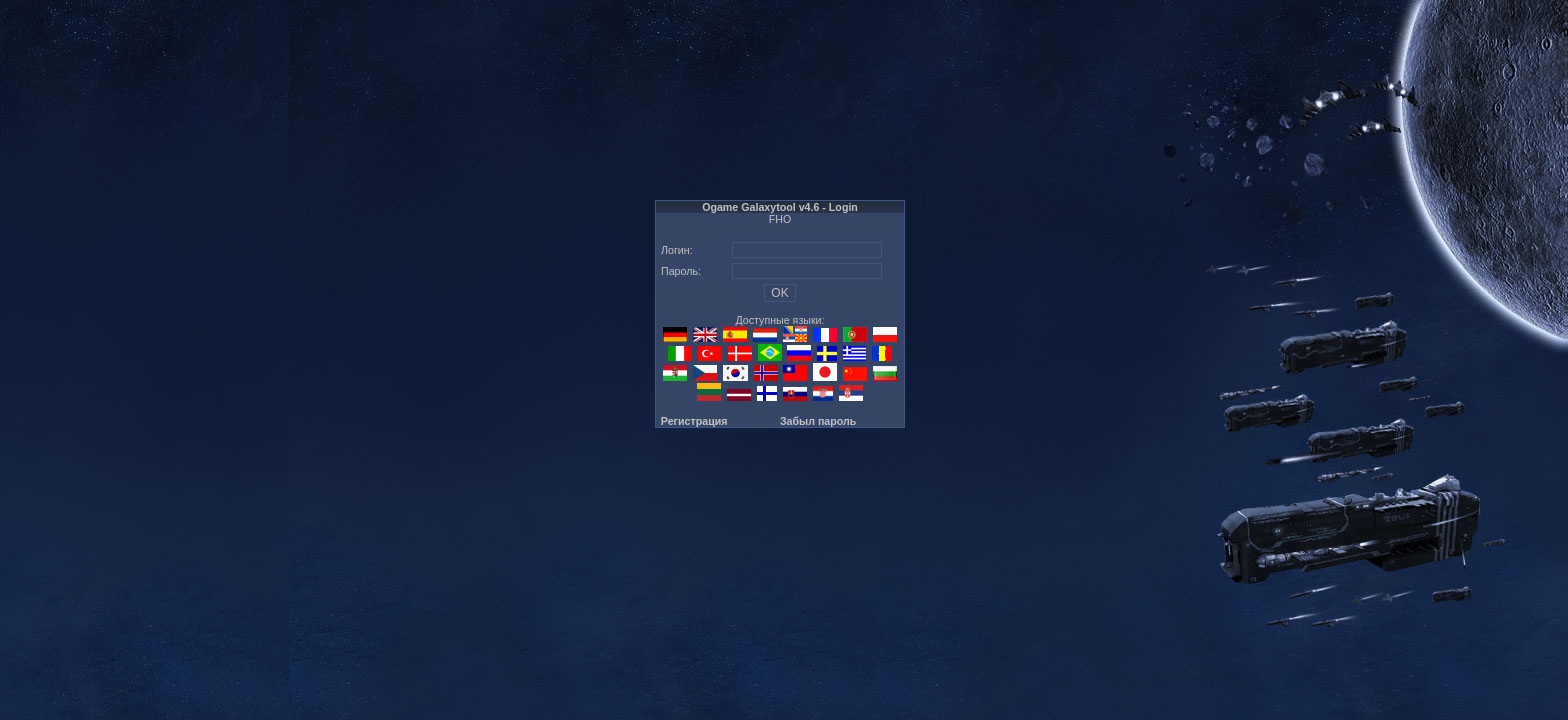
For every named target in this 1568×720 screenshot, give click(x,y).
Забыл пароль (818, 421)
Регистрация (694, 421)
